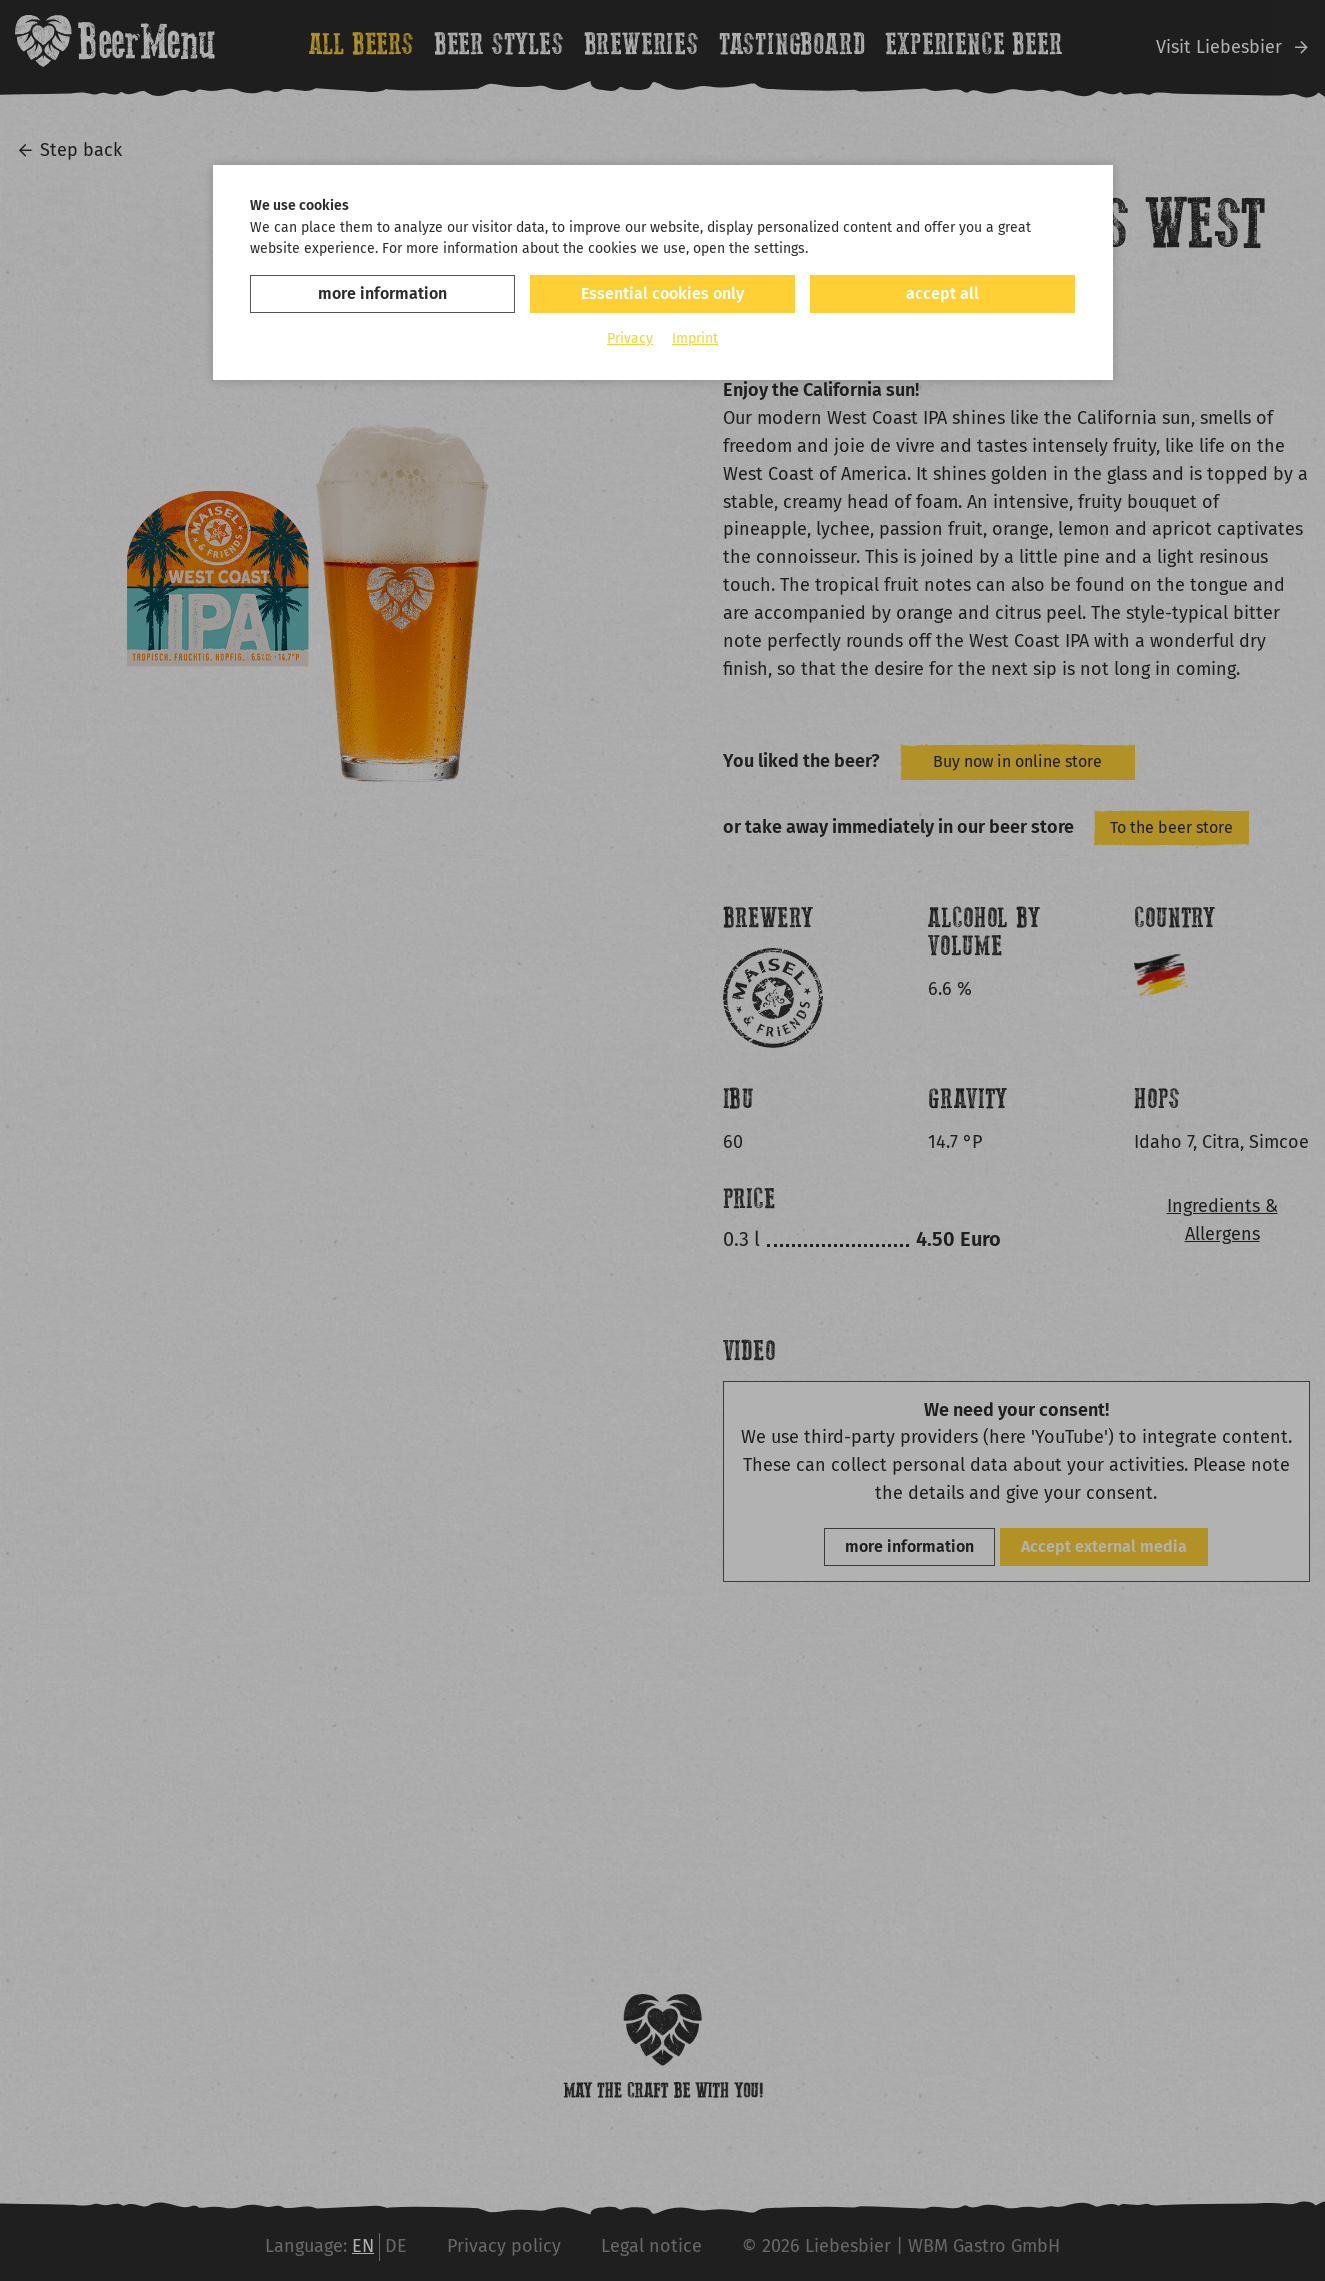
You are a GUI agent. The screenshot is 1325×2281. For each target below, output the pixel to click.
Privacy (630, 338)
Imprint (695, 338)
